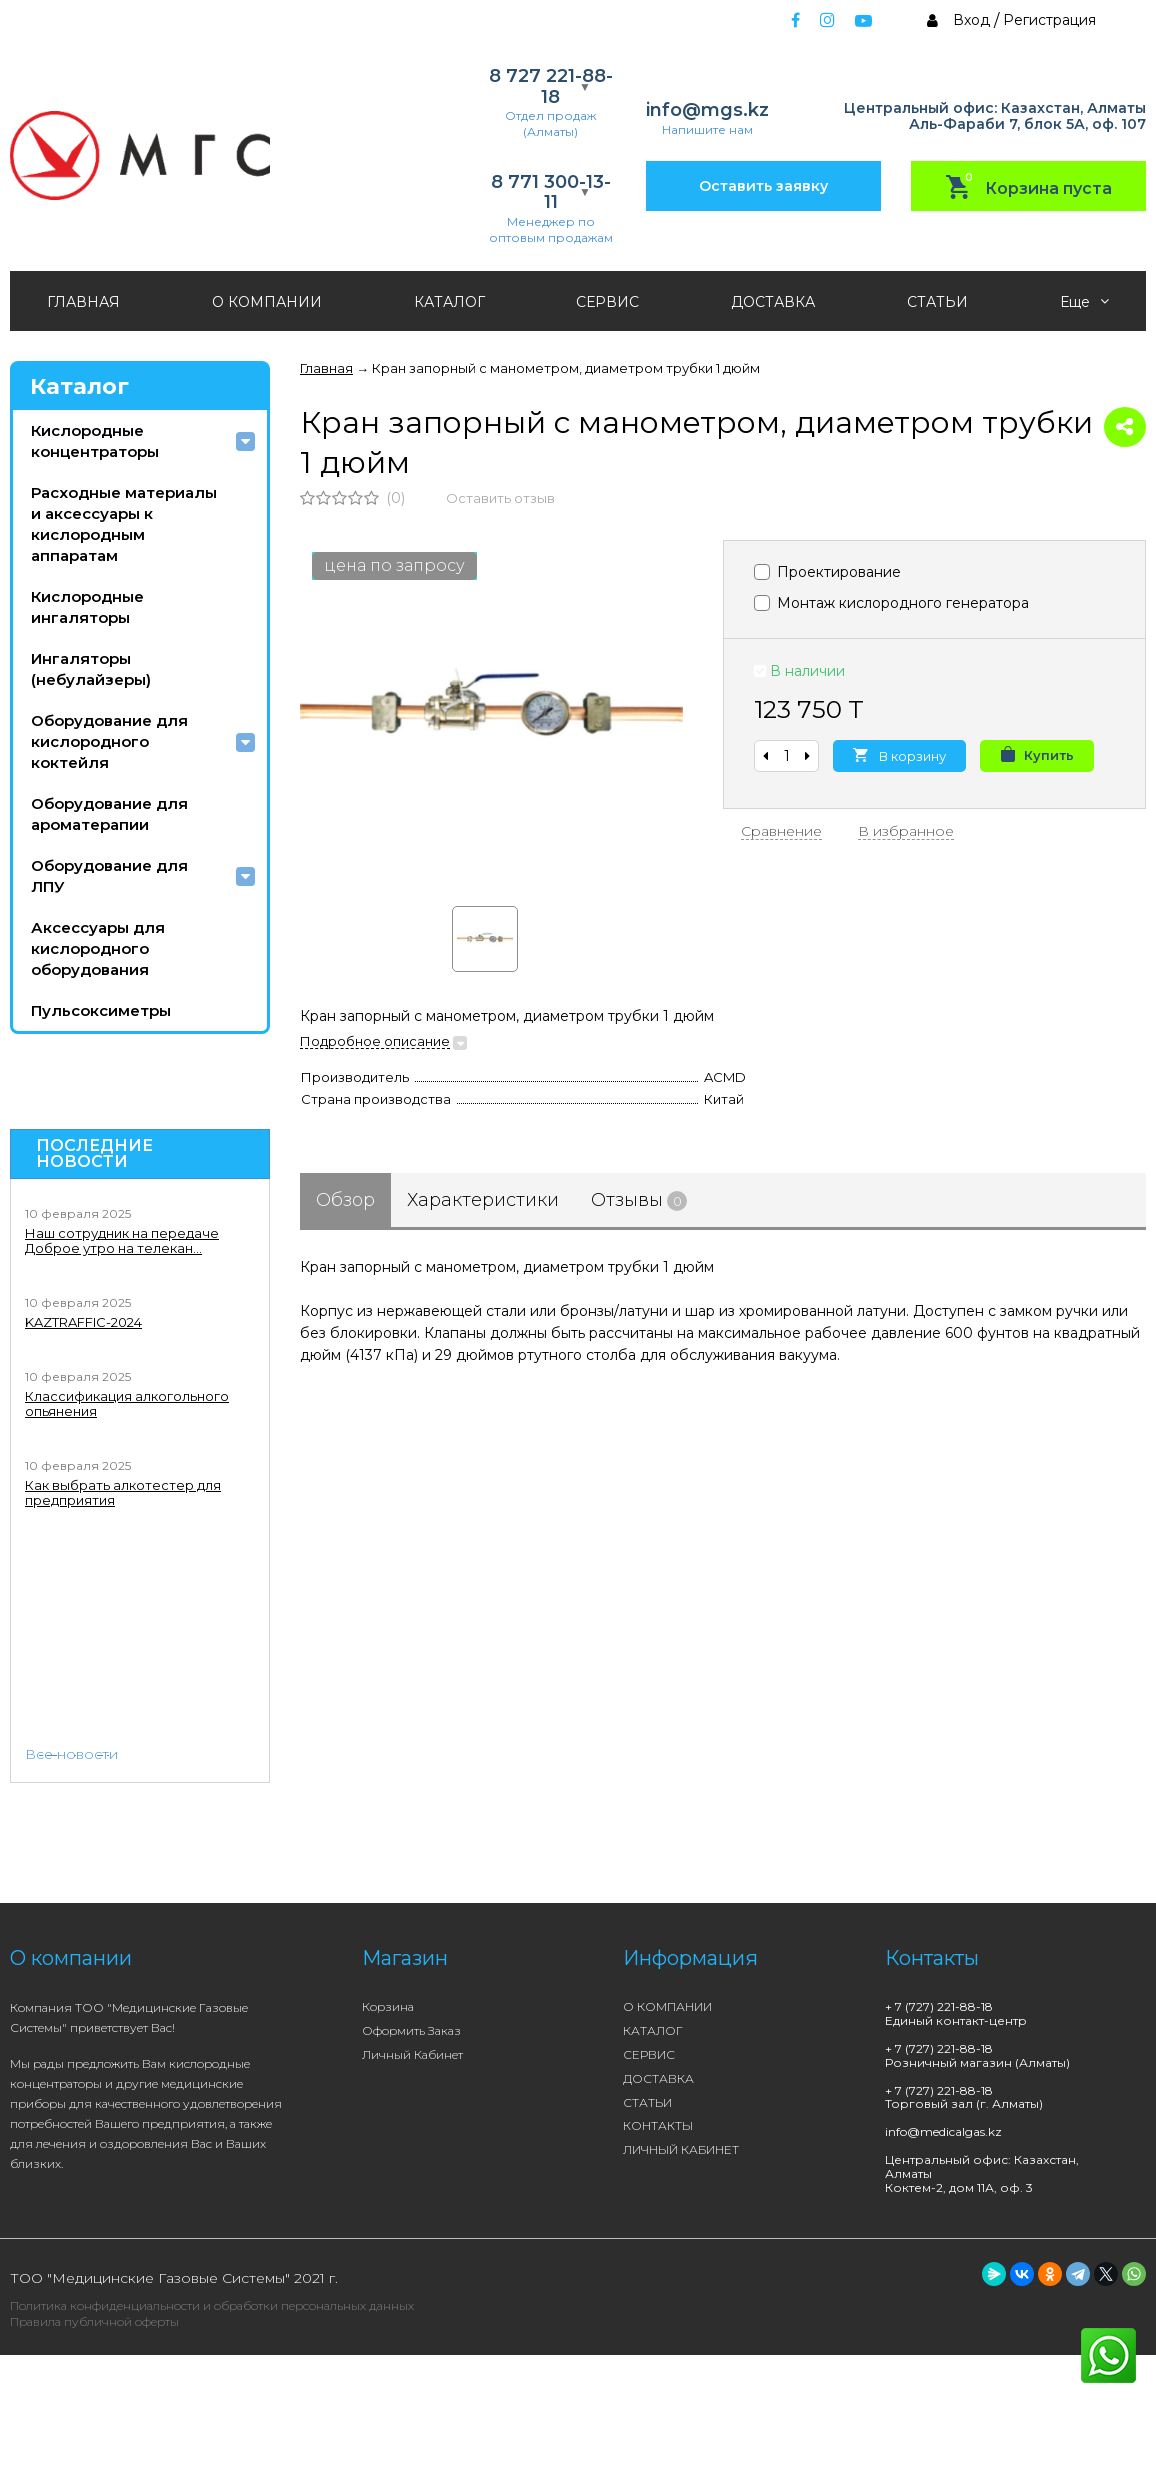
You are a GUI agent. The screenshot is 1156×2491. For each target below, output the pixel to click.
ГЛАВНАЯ (83, 302)
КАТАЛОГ (449, 302)
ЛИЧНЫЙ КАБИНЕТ (681, 2149)
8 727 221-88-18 (551, 86)
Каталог (79, 386)
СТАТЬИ (937, 302)
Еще (1084, 302)
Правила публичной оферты (94, 2321)
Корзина (388, 2006)
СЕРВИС (607, 302)
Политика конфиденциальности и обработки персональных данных (212, 2305)
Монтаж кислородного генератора (891, 603)
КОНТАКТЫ (658, 2125)
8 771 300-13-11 (551, 192)
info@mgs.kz (707, 110)
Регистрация (1049, 20)
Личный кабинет (412, 2054)
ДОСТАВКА (773, 302)
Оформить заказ (411, 2030)
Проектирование (827, 572)
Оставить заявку (763, 186)
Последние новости (94, 1154)
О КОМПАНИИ (267, 302)
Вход (971, 20)
